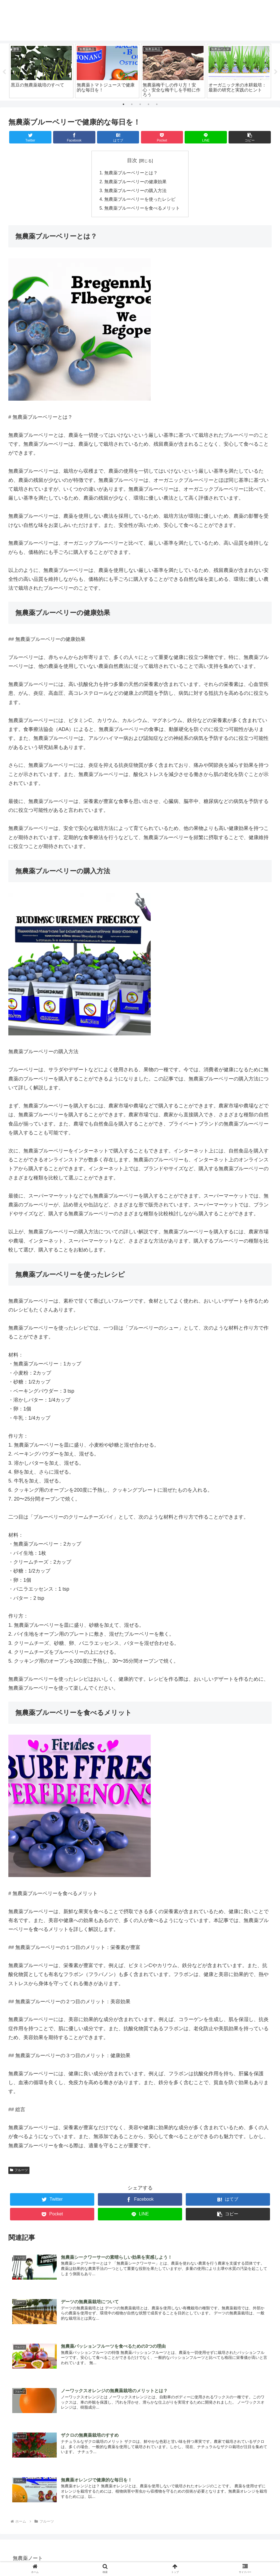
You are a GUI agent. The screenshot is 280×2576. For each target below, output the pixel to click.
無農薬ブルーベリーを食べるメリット (142, 209)
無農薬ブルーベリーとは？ (131, 173)
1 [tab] (123, 104)
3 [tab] (140, 104)
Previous (4, 72)
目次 (132, 160)
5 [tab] (157, 104)
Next (276, 72)
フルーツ (19, 2171)
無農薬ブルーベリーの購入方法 (136, 191)
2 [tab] (132, 104)
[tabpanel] (41, 71)
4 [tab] (148, 104)
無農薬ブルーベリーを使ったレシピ (140, 200)
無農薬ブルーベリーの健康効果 (136, 182)
